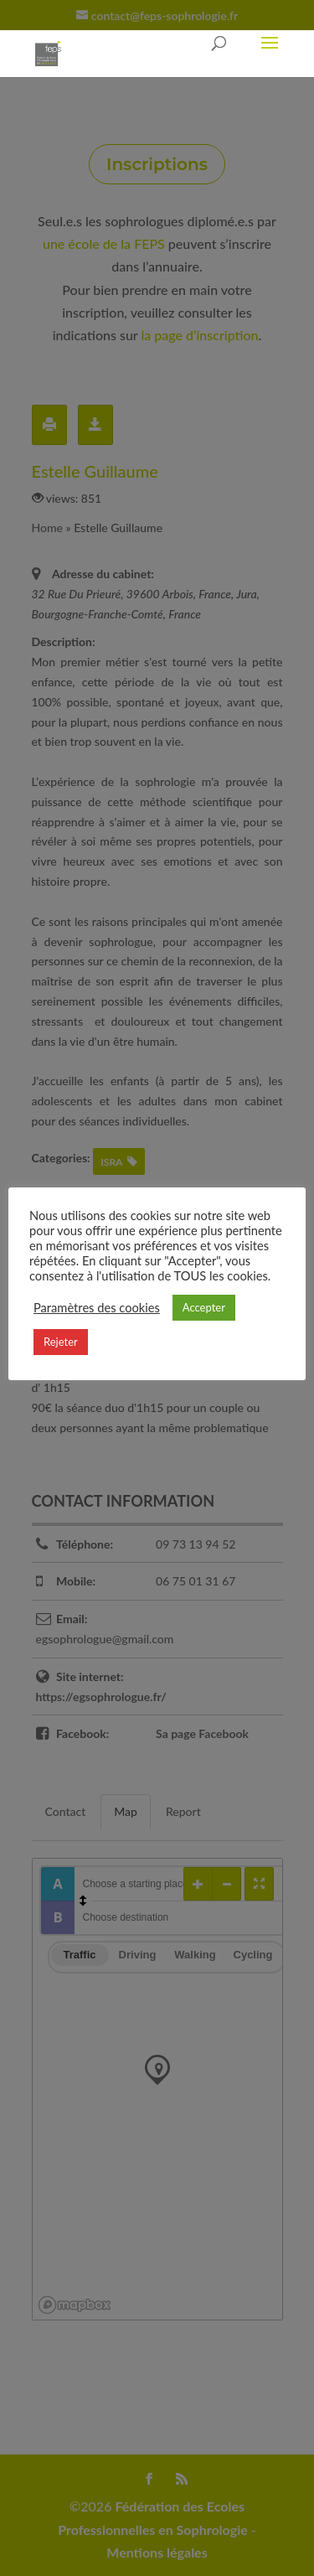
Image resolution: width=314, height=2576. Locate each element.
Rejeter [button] (61, 1341)
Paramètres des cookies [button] (96, 1308)
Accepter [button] (204, 1307)
